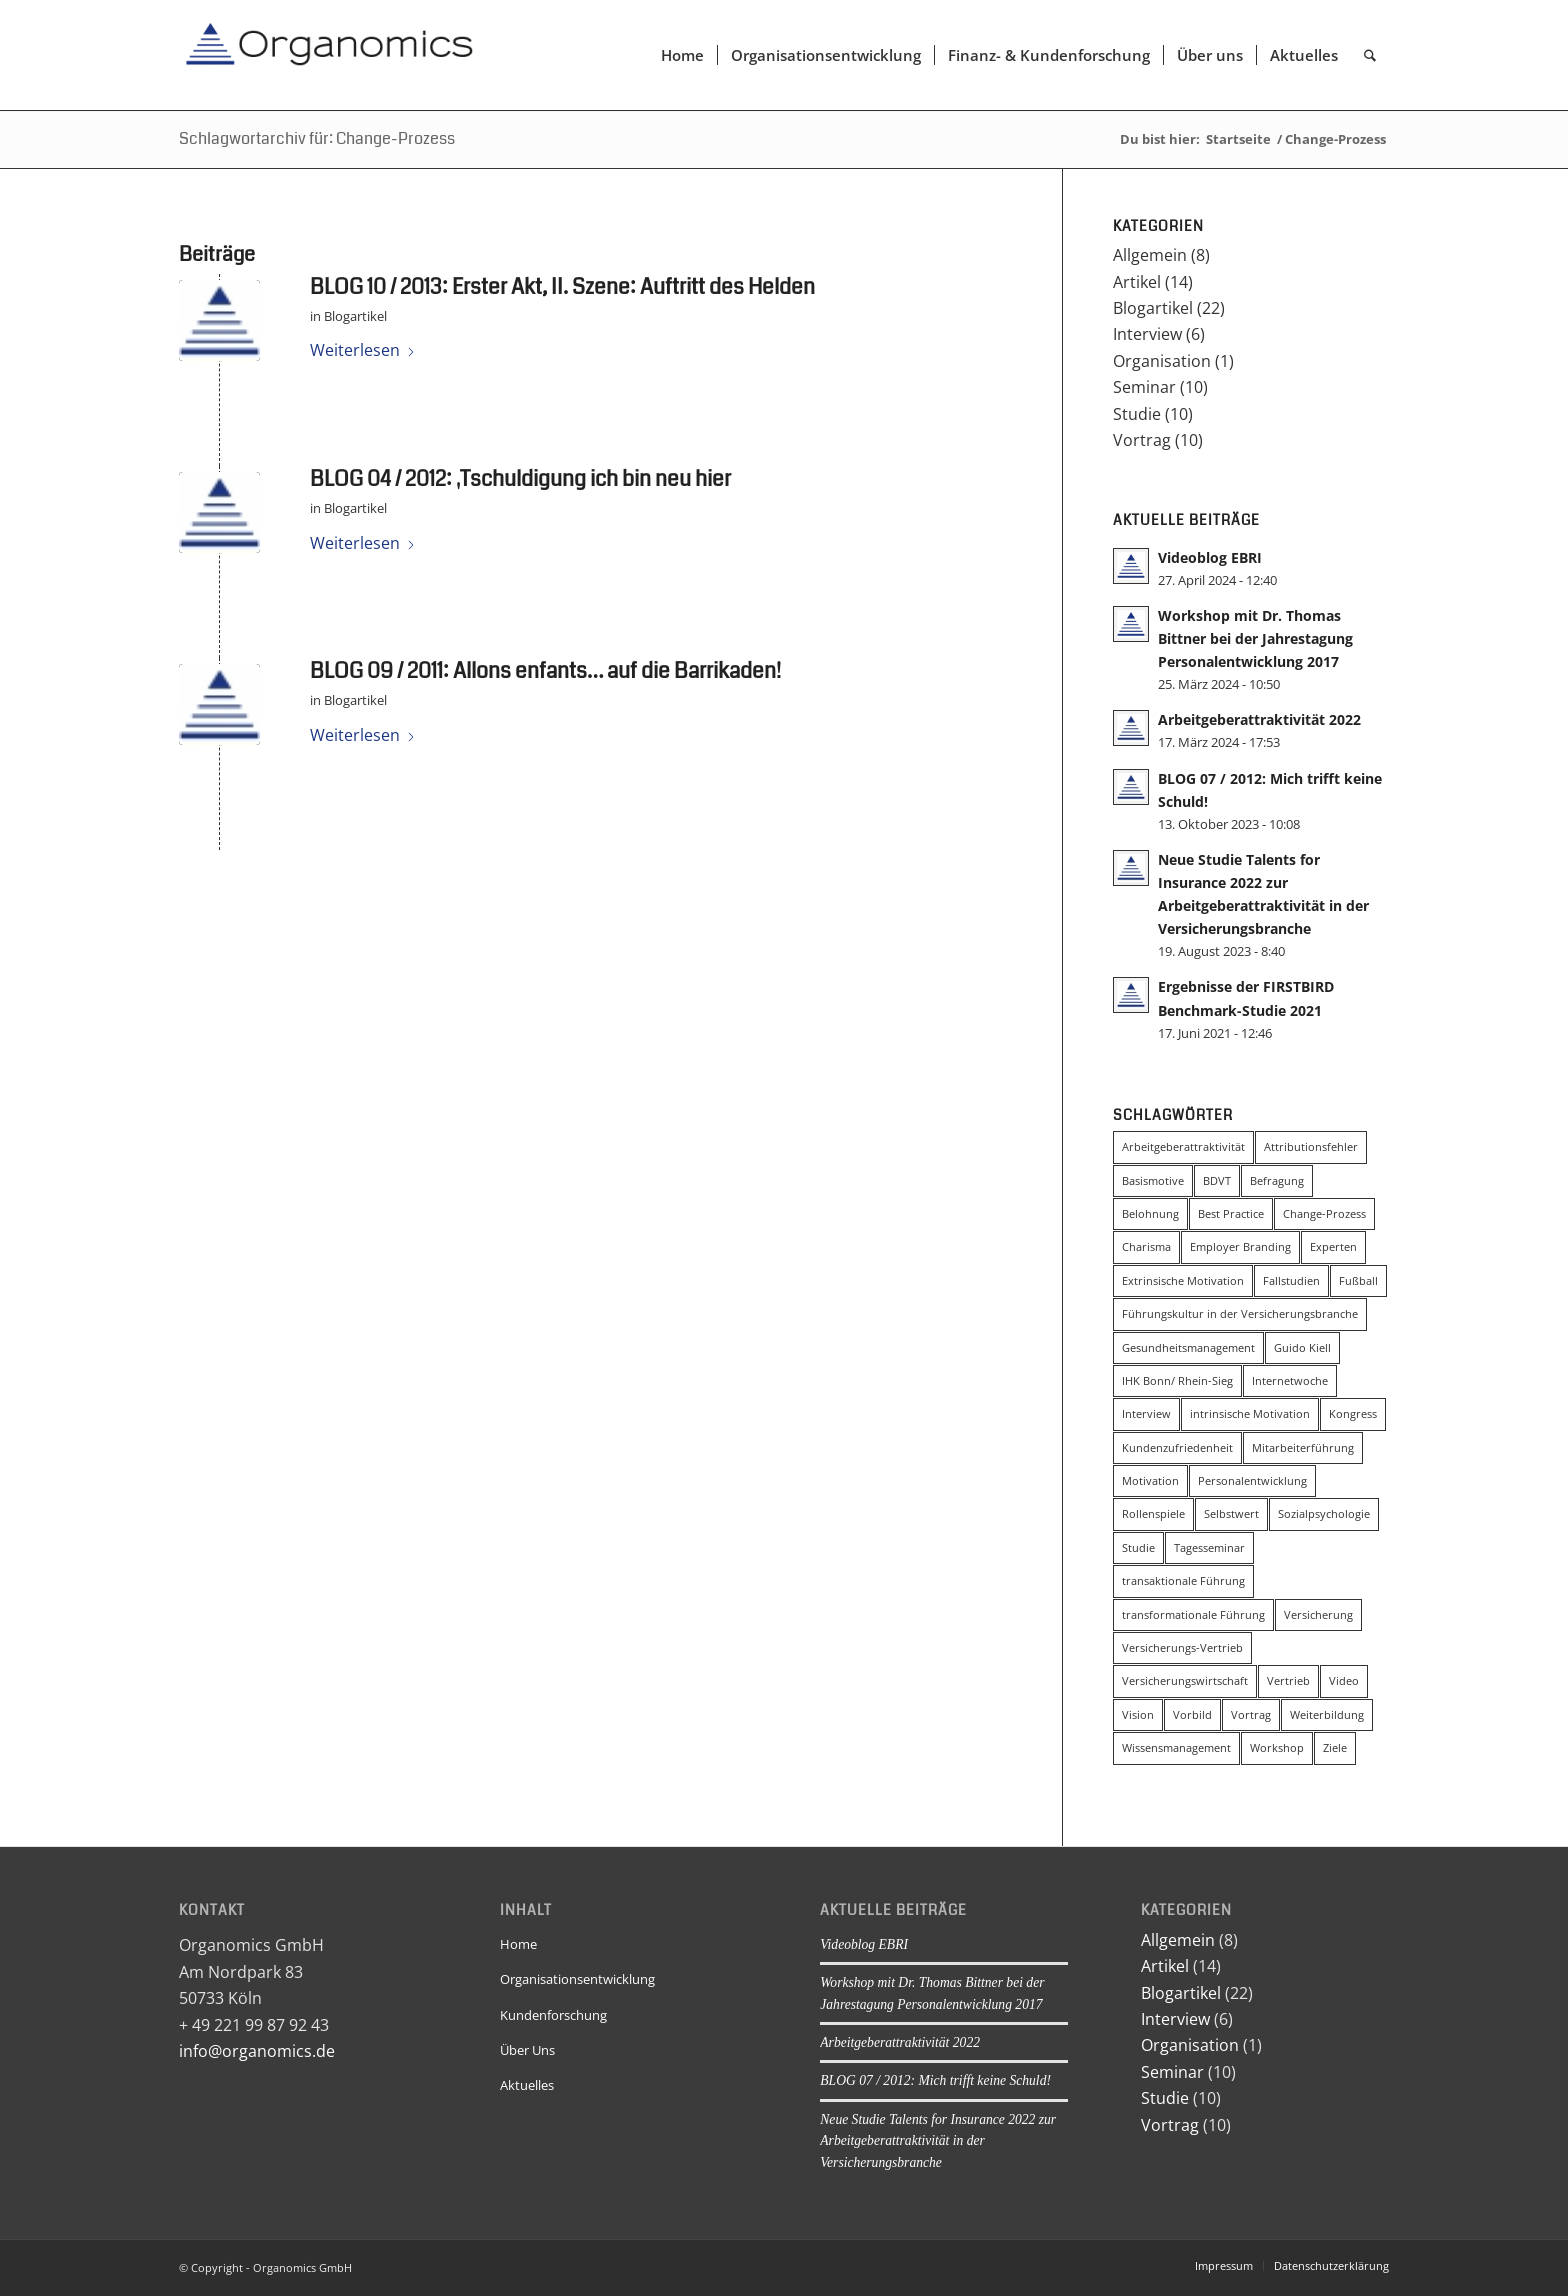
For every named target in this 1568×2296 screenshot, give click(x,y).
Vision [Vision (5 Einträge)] (1138, 1714)
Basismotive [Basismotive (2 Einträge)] (1153, 1180)
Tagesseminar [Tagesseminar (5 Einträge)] (1209, 1547)
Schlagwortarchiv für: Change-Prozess (317, 138)
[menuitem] (682, 55)
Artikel (1137, 282)
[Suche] (1370, 55)
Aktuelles (527, 2085)
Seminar (1144, 387)
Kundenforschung (553, 2015)
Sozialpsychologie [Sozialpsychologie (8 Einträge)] (1324, 1513)
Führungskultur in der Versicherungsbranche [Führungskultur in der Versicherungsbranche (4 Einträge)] (1240, 1313)
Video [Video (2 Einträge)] (1344, 1680)
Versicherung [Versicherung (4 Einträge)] (1318, 1614)
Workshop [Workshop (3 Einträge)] (1277, 1747)
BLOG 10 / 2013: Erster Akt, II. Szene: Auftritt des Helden (562, 287)
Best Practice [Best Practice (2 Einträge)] (1231, 1213)
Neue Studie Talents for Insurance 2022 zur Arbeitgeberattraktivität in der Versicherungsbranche (938, 2141)
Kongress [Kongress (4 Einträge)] (1353, 1413)
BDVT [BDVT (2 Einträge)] (1217, 1180)
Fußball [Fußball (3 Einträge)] (1358, 1280)
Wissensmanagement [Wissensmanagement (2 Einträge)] (1176, 1747)
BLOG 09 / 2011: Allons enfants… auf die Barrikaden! (545, 671)
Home (518, 1944)
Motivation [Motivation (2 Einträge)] (1150, 1480)
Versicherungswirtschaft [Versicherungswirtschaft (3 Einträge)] (1185, 1680)
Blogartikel (355, 316)
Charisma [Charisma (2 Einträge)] (1146, 1246)
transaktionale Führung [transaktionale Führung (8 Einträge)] (1183, 1580)
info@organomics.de (257, 2051)
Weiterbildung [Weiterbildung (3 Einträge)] (1327, 1714)
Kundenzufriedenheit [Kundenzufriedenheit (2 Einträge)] (1177, 1447)
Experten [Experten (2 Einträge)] (1333, 1246)
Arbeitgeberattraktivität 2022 (1259, 719)
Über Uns (527, 2050)
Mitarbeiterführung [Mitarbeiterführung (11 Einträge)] (1303, 1447)
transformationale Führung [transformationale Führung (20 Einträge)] (1193, 1614)
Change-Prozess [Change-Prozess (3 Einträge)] (1324, 1213)
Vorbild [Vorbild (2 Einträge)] (1192, 1714)
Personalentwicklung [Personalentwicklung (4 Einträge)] (1252, 1480)
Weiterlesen (363, 350)
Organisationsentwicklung (577, 1979)
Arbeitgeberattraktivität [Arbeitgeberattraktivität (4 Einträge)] (1183, 1146)
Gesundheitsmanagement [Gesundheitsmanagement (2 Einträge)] (1188, 1347)
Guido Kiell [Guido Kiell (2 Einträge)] (1302, 1347)
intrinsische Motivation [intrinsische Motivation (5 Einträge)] (1250, 1413)
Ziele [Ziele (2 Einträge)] (1335, 1747)
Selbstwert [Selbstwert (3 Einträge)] (1231, 1513)
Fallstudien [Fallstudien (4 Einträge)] (1291, 1280)
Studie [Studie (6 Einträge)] (1138, 1547)
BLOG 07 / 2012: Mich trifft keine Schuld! (935, 2080)
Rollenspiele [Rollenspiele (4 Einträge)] (1153, 1513)
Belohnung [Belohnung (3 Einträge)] (1150, 1213)
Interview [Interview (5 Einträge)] (1146, 1413)
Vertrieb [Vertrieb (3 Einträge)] (1288, 1680)
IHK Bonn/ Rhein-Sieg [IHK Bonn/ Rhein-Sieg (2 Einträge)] (1177, 1380)
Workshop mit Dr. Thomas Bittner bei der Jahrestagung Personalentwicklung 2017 (1255, 638)
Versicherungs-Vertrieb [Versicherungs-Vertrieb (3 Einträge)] (1182, 1647)
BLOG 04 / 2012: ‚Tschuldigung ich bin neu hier (520, 479)
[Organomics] (329, 55)
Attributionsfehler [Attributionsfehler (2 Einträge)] (1311, 1146)
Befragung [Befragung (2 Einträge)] (1277, 1180)
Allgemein (1150, 255)
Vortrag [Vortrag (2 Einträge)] (1251, 1714)
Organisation (1162, 361)
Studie (1137, 414)
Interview (1147, 334)
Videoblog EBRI (1210, 557)
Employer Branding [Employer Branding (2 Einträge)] (1240, 1246)
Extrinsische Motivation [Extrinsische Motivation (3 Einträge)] (1183, 1280)
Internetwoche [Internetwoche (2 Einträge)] (1290, 1380)
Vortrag (1142, 440)
